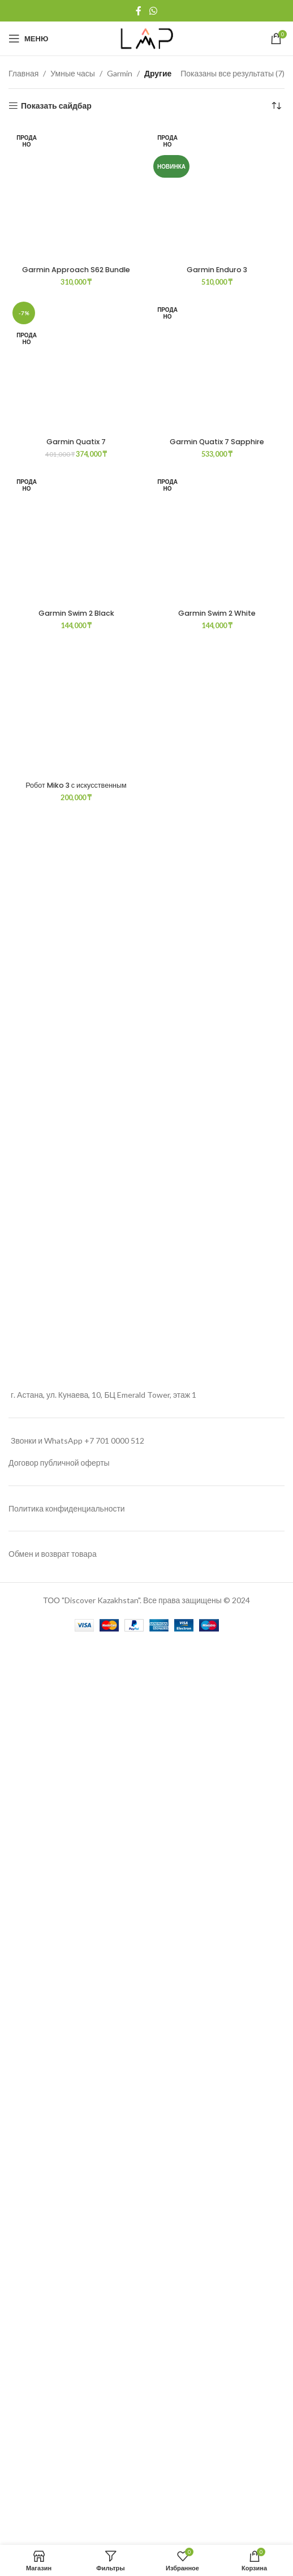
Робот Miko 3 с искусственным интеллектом (76, 2217)
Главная (23, 73)
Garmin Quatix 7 (76, 1869)
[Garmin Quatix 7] (76, 1435)
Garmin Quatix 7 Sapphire (217, 1869)
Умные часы (72, 73)
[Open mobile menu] (28, 38)
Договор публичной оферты (59, 2364)
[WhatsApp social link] (153, 10)
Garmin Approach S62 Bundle (76, 269)
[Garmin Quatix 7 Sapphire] (217, 1435)
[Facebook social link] (138, 10)
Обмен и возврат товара (52, 2456)
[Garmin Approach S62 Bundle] (76, 193)
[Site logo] (146, 37)
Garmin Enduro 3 (217, 983)
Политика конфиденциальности (66, 2410)
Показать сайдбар (56, 105)
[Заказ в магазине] (276, 105)
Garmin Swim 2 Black (76, 2040)
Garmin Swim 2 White (217, 2040)
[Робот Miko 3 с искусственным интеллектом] (76, 2136)
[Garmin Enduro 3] (217, 550)
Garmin (119, 73)
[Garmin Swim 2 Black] (76, 1964)
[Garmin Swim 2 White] (217, 1964)
